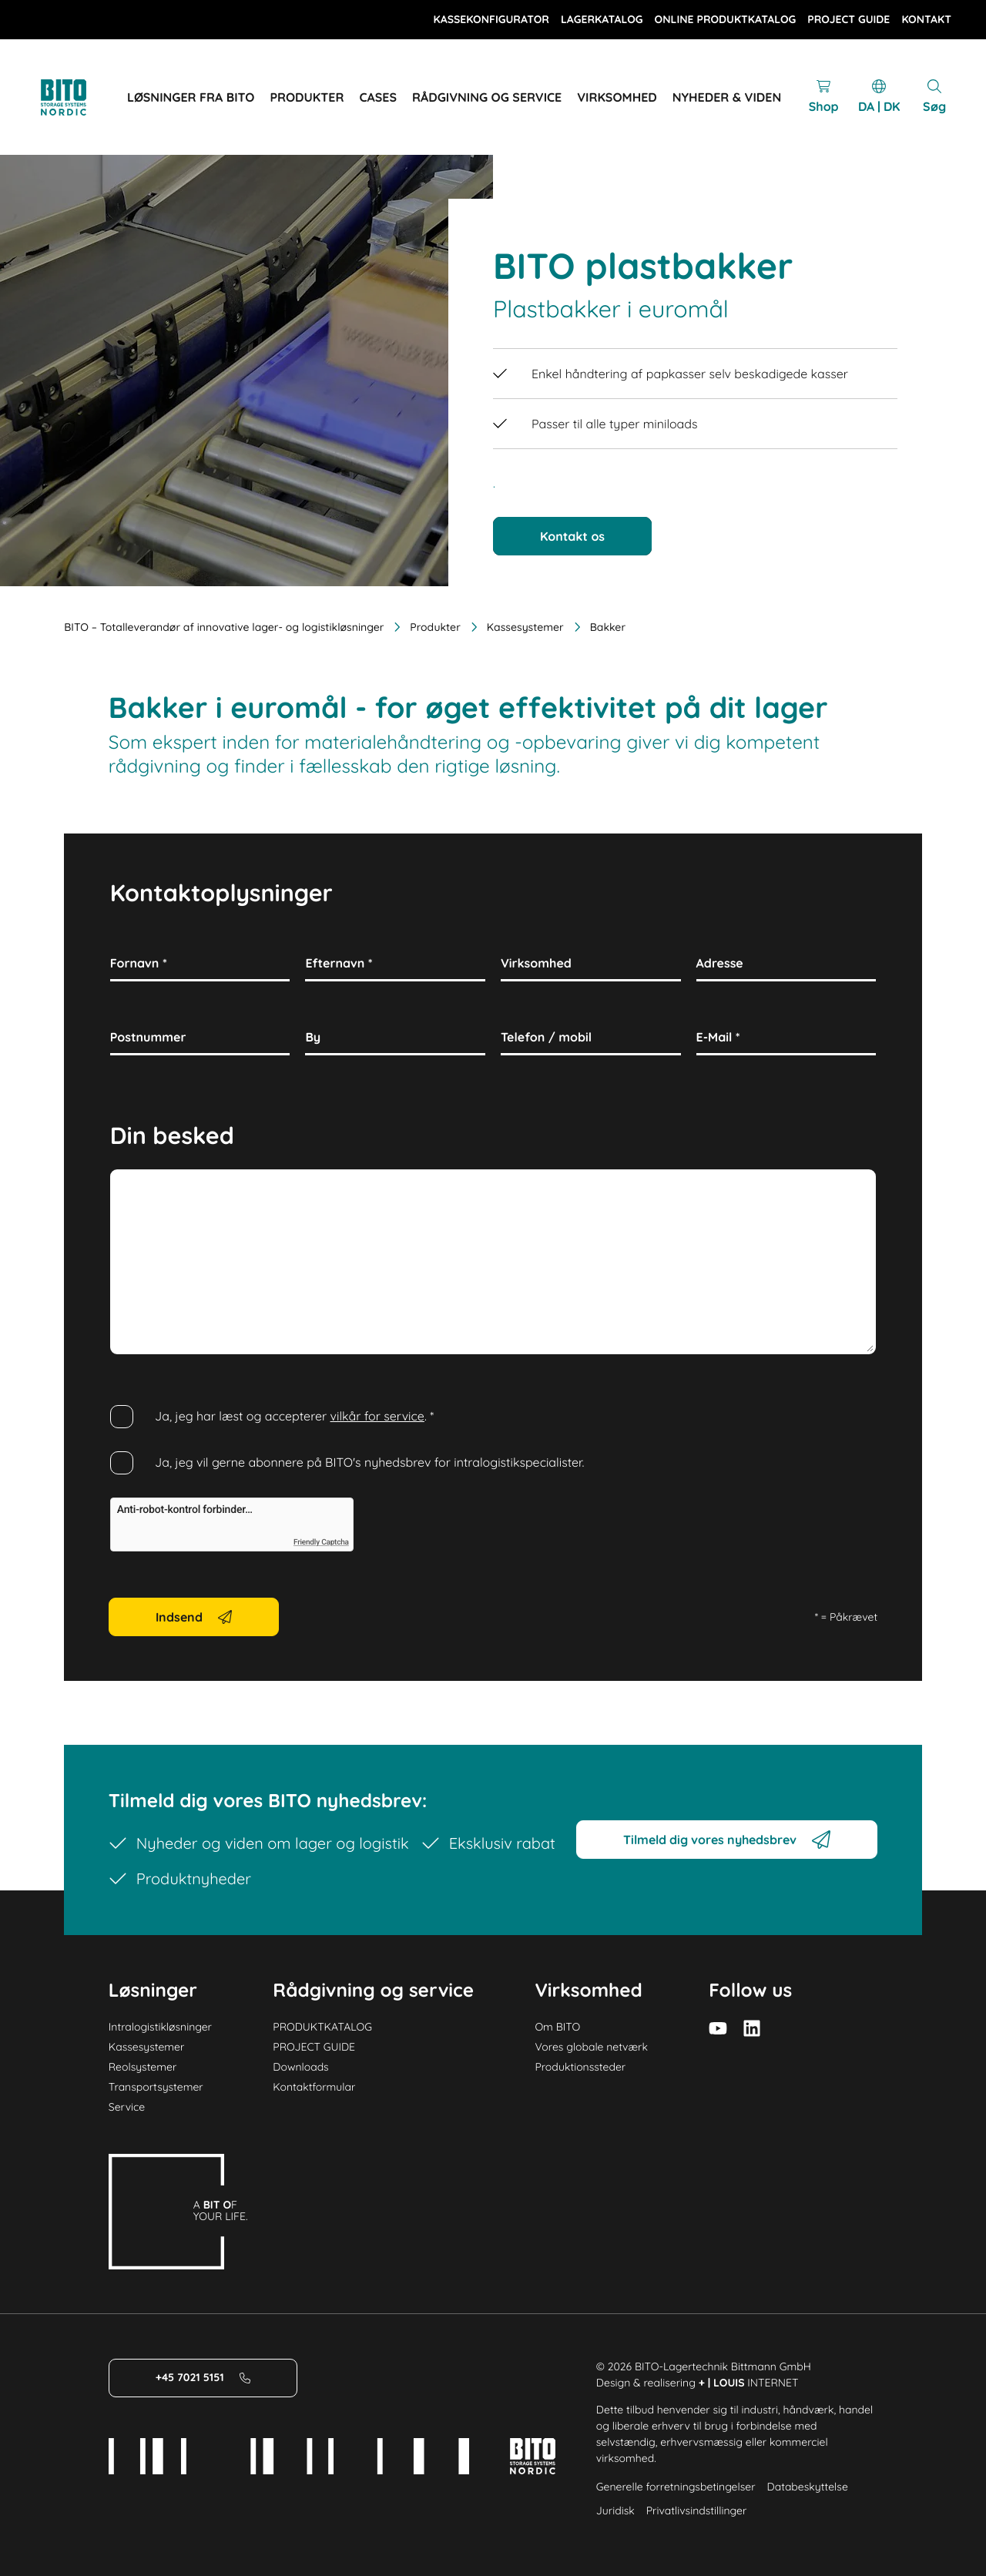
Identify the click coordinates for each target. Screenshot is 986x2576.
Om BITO (557, 2027)
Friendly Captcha (321, 1543)
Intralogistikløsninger (160, 2027)
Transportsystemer (156, 2087)
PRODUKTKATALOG (322, 2027)
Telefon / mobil (546, 1037)
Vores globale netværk (591, 2047)
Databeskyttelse (807, 2487)
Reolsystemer (143, 2067)
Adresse (719, 963)
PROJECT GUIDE (314, 2047)
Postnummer (148, 1037)
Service (127, 2107)
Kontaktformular (314, 2087)
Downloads (300, 2067)
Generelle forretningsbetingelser (676, 2487)
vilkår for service (377, 1416)
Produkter (425, 627)
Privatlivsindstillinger (696, 2510)
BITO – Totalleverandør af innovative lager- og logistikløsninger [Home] (224, 627)
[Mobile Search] (934, 97)
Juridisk (615, 2510)
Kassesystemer (516, 627)
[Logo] (81, 97)
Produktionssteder (580, 2067)
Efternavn (338, 963)
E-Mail (718, 1037)
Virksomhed (536, 963)
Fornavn (138, 963)
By (312, 1037)
